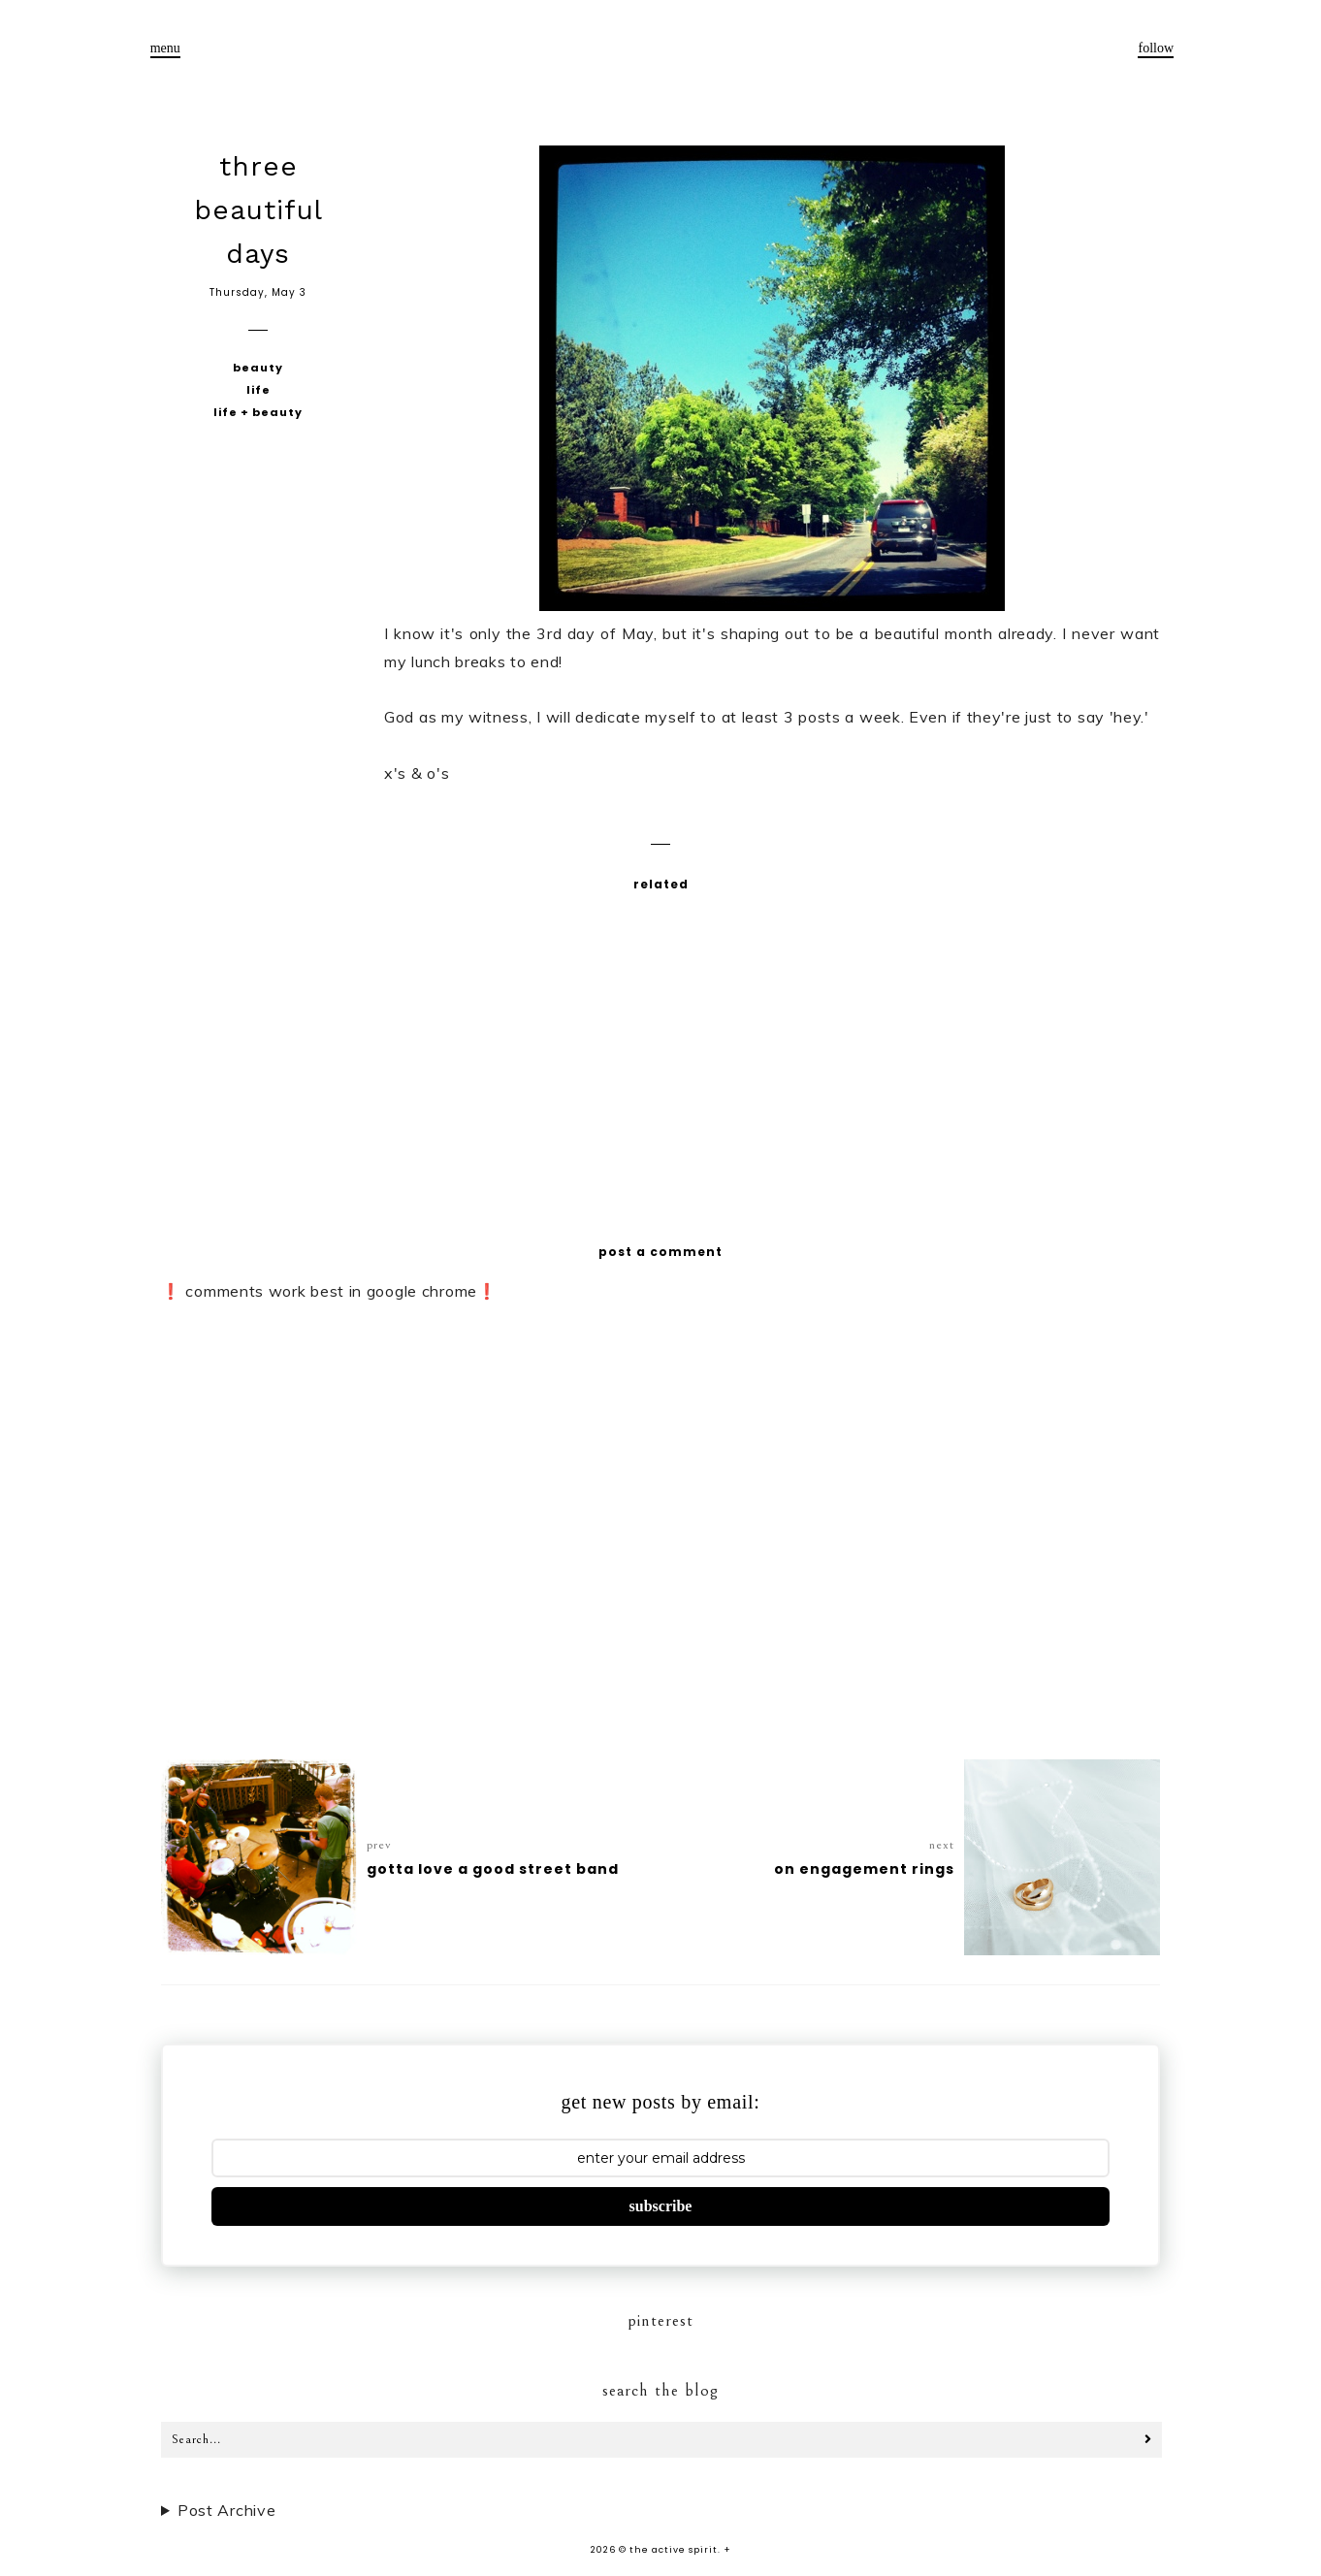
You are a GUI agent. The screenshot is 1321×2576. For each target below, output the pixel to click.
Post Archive (226, 2510)
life (258, 390)
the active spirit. (675, 2550)
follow (1156, 48)
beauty (258, 367)
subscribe (661, 2206)
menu (165, 48)
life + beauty (258, 412)
